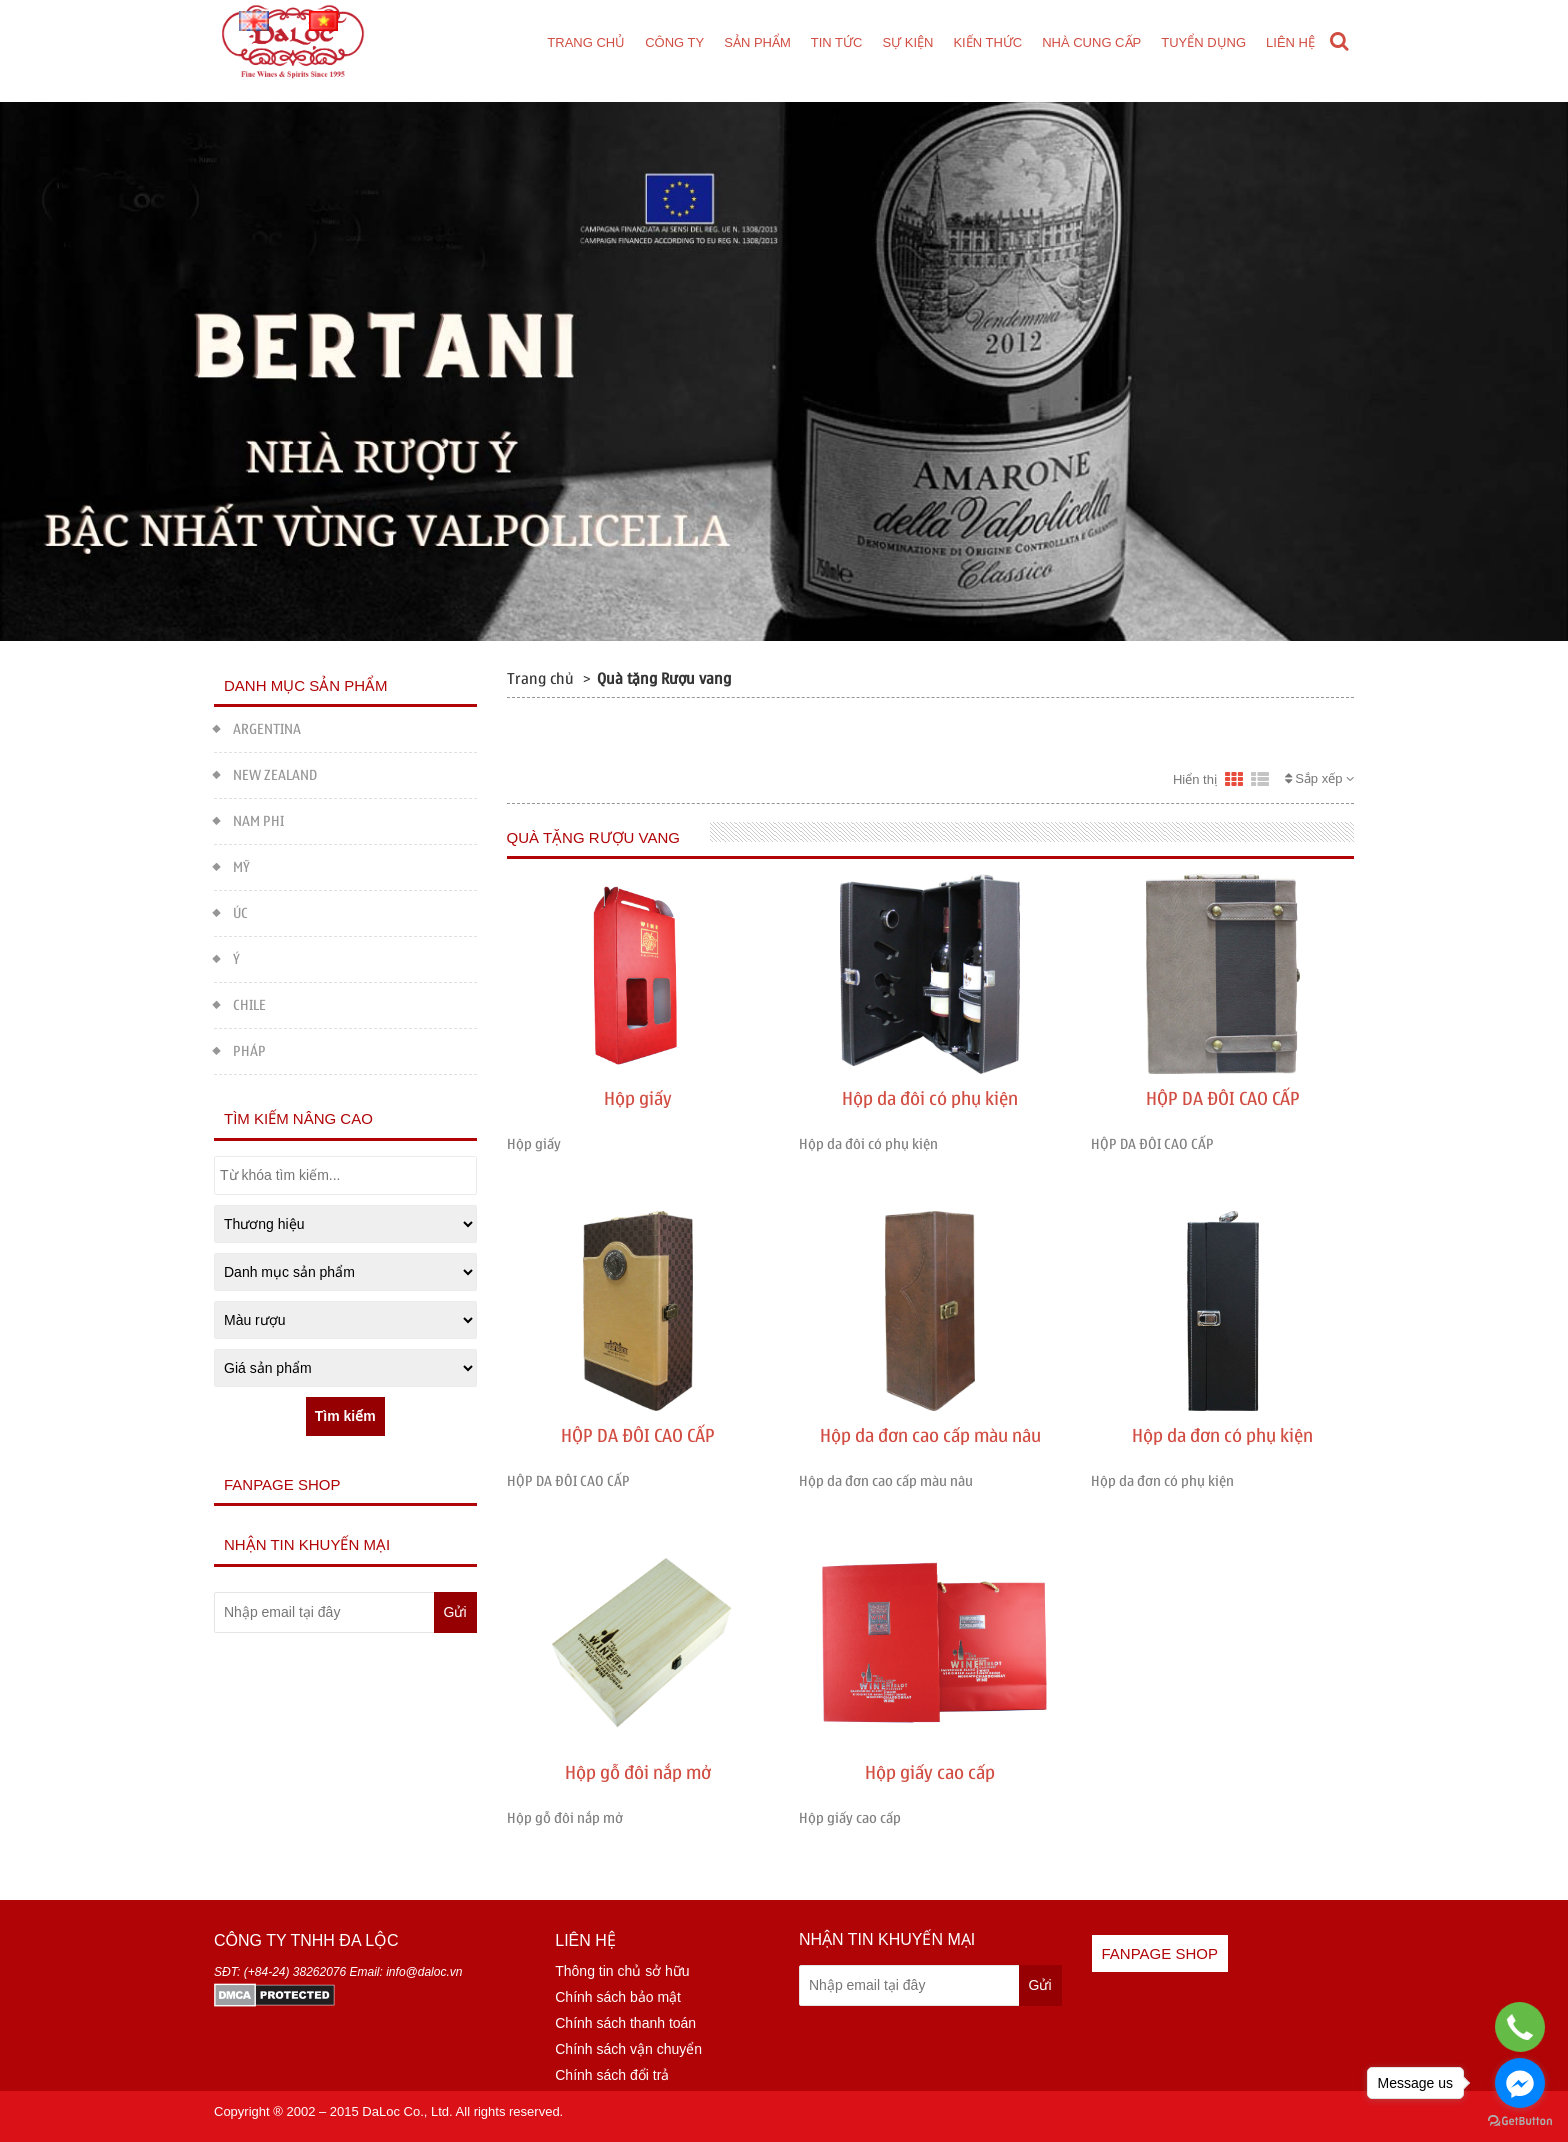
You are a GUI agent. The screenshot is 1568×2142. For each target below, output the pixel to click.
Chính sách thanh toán (625, 2023)
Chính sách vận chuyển (628, 2049)
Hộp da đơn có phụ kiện (1222, 1436)
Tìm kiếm (345, 1416)
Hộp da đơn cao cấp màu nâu (930, 1436)
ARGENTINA (257, 727)
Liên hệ (1290, 42)
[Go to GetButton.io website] (1520, 2121)
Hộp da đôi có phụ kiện (930, 1099)
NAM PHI (249, 819)
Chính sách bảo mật (618, 1997)
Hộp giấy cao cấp (930, 1773)
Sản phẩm (757, 42)
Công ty (674, 42)
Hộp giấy (638, 1099)
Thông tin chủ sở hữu (622, 1971)
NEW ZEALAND (265, 773)
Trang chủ (586, 42)
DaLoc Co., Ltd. (407, 2111)
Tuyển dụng (1203, 42)
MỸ (232, 865)
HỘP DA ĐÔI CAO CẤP (1223, 1099)
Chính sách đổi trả (612, 2075)
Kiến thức (987, 42)
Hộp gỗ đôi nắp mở (638, 1773)
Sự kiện (907, 42)
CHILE (240, 1003)
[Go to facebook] (1520, 2083)
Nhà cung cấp (1091, 42)
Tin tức (837, 42)
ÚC (231, 911)
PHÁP (240, 1049)
